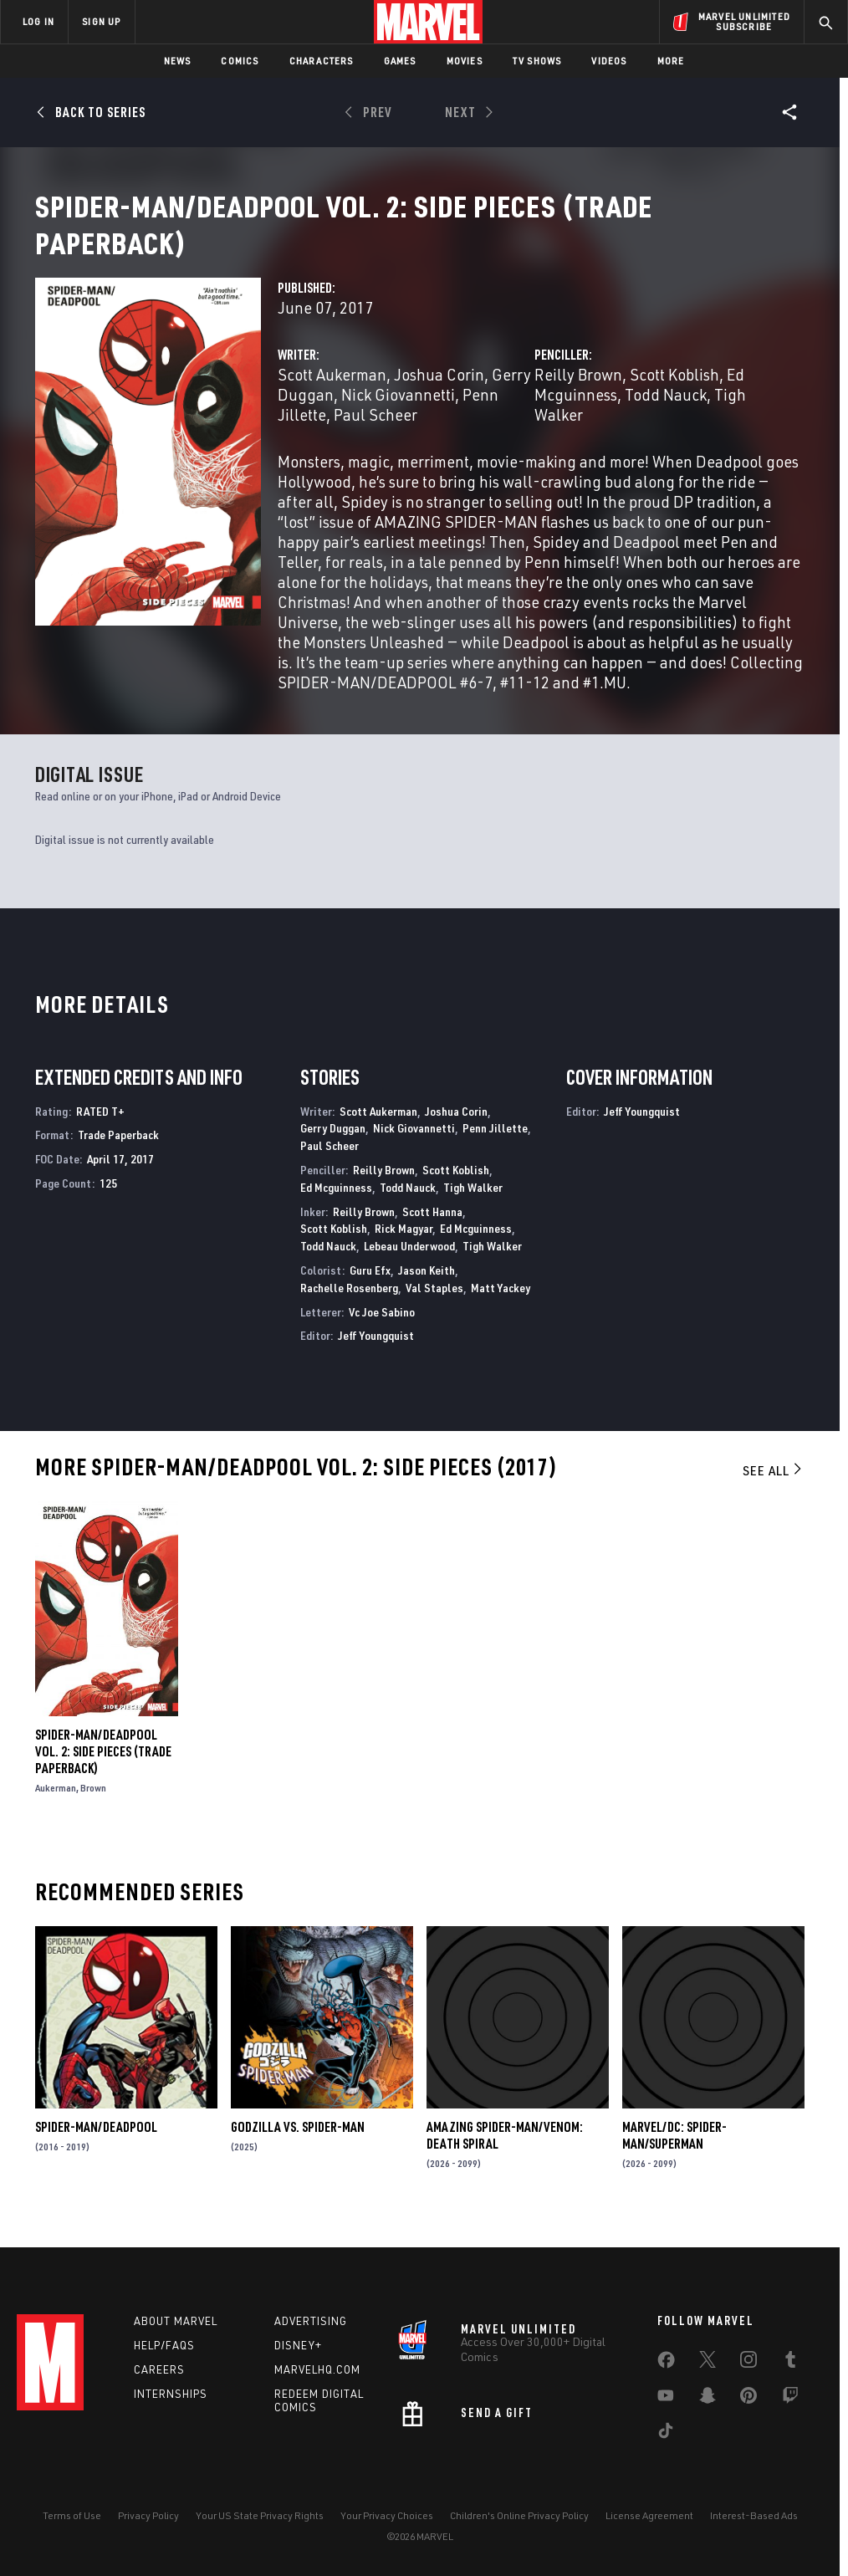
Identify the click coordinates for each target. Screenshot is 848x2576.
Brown (93, 1808)
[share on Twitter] (707, 2362)
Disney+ (298, 2345)
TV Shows (537, 60)
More (671, 60)
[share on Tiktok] (665, 2433)
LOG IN (38, 21)
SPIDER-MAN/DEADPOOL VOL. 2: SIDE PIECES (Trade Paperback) (103, 1771)
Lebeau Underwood (409, 1266)
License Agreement (649, 2515)
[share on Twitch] (790, 2398)
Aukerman (55, 1808)
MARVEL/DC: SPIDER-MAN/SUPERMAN (674, 2155)
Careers (159, 2369)
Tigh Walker (473, 1207)
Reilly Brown (578, 394)
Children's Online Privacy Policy (519, 2515)
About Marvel (175, 2321)
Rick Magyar (403, 1248)
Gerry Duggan (332, 1148)
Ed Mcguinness (336, 1207)
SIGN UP (101, 21)
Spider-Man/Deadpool (96, 2147)
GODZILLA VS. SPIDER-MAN (298, 2147)
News (178, 60)
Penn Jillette (495, 1148)
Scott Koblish (674, 394)
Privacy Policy (148, 2515)
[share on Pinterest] (748, 2398)
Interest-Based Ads (754, 2515)
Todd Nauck (666, 414)
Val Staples (434, 1308)
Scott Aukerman (332, 394)
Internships (170, 2393)
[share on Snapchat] (707, 2398)
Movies (465, 60)
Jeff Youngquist (376, 1355)
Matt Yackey (500, 1308)
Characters (321, 60)
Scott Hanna (432, 1231)
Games (400, 60)
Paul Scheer (375, 434)
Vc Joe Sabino (382, 1332)
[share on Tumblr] (790, 2362)
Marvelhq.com (317, 2369)
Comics (239, 60)
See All (774, 1490)
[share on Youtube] (665, 2398)
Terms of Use (72, 2515)
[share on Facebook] (666, 2363)
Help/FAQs (164, 2345)
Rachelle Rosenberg (349, 1308)
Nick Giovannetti (398, 414)
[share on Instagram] (748, 2362)
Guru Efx (370, 1290)
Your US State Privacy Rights (260, 2515)
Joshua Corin (439, 394)
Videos (608, 60)
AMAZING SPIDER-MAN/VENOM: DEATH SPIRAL (505, 2155)
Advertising (310, 2321)
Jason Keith (426, 1290)
